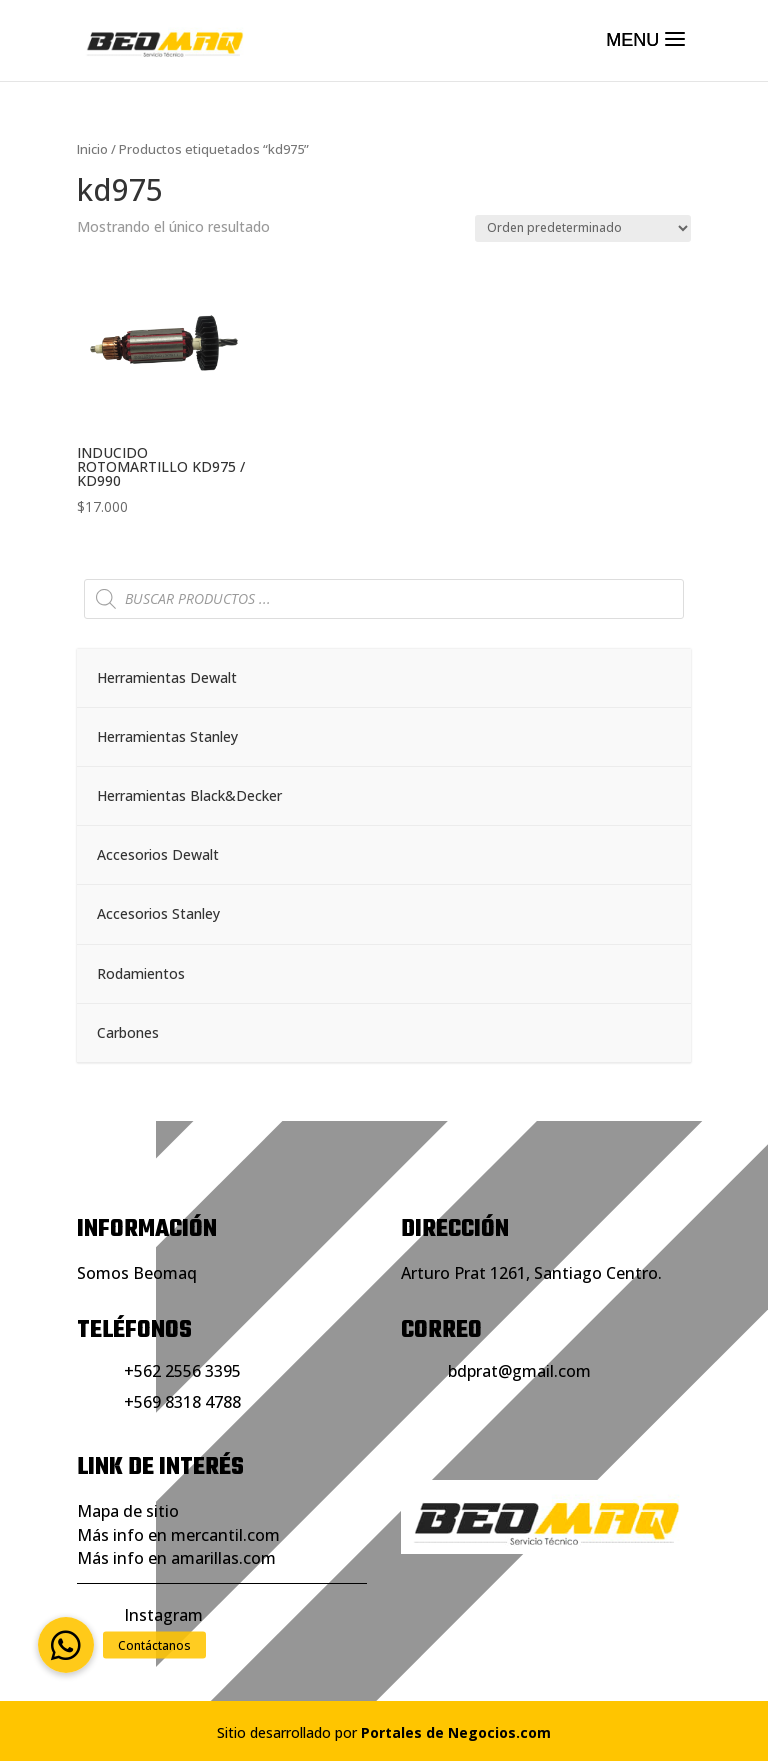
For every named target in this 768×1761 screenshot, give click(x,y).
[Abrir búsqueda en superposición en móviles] (384, 599)
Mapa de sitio (128, 1511)
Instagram (163, 1615)
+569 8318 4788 (182, 1402)
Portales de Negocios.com (456, 1732)
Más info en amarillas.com (176, 1558)
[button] (66, 1645)
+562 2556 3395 (182, 1371)
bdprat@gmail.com (519, 1371)
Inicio (92, 149)
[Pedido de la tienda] (583, 228)
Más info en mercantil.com (178, 1535)
